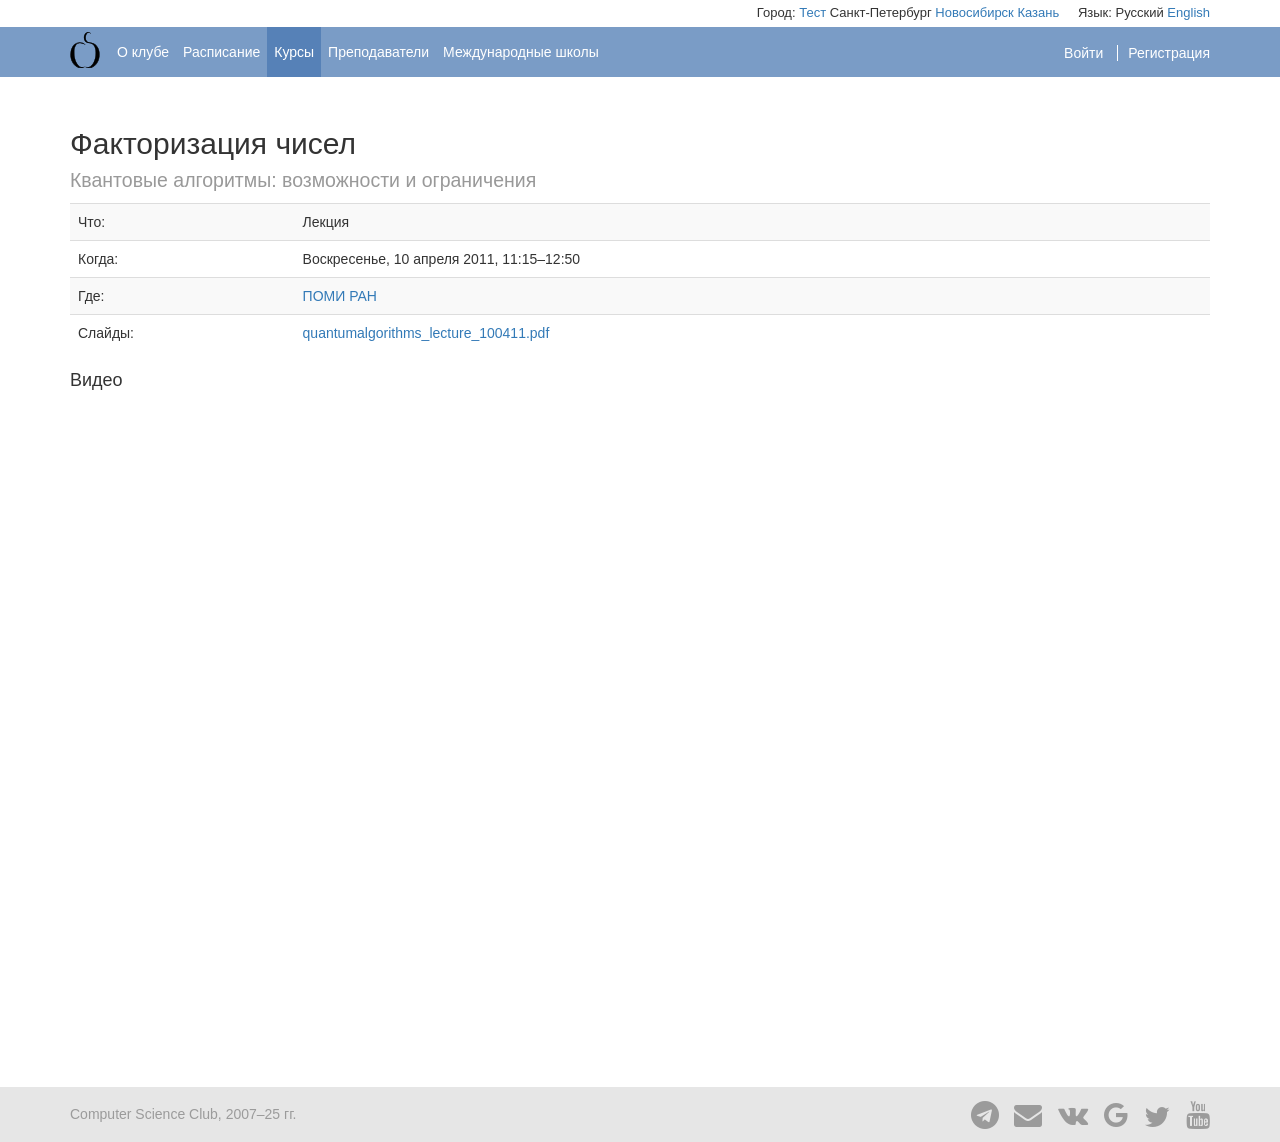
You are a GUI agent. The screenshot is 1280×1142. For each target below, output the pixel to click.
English (1188, 12)
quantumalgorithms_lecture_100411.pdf (426, 333)
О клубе (143, 52)
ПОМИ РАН (340, 296)
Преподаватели (378, 52)
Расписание (221, 52)
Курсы (294, 52)
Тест (812, 12)
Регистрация (1169, 53)
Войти (1085, 53)
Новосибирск (974, 12)
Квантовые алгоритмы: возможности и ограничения (303, 180)
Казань (1038, 12)
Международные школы (521, 52)
